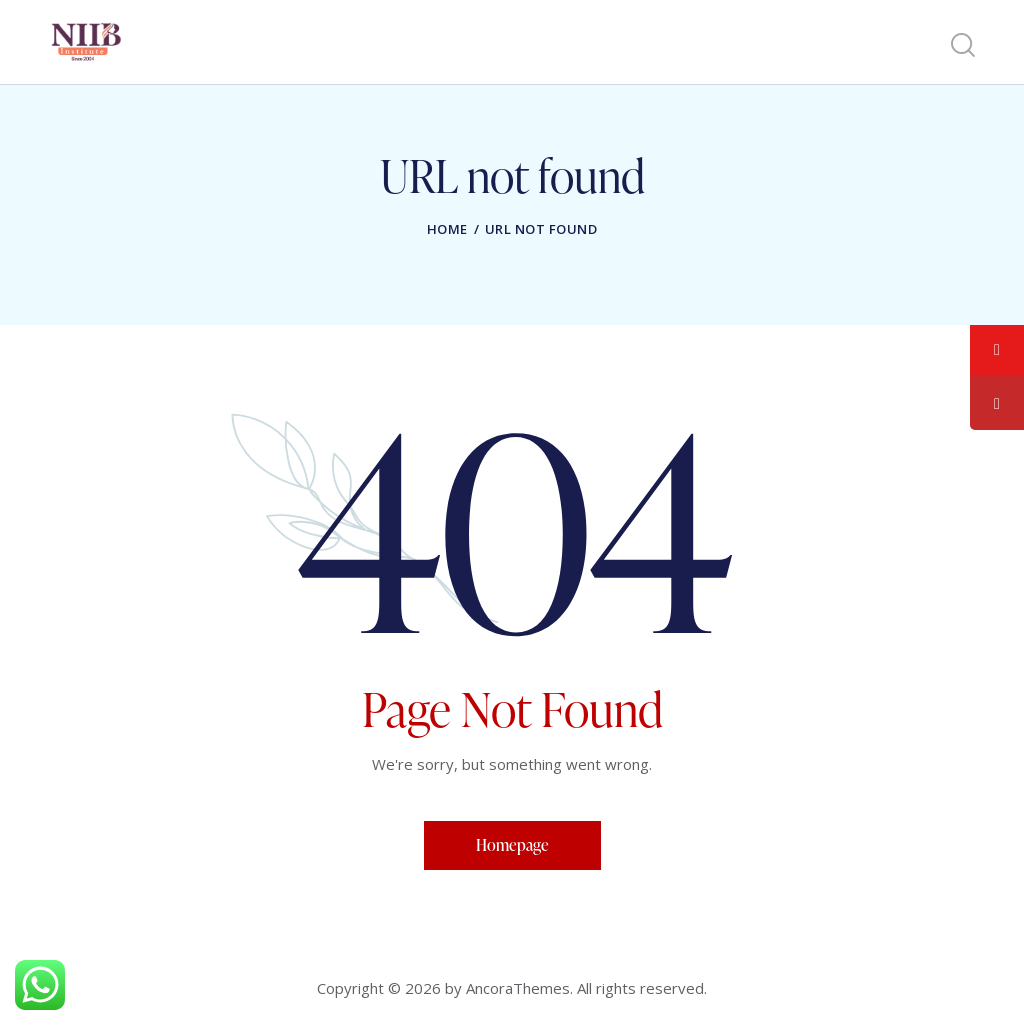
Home (447, 229)
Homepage (512, 845)
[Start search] (961, 45)
